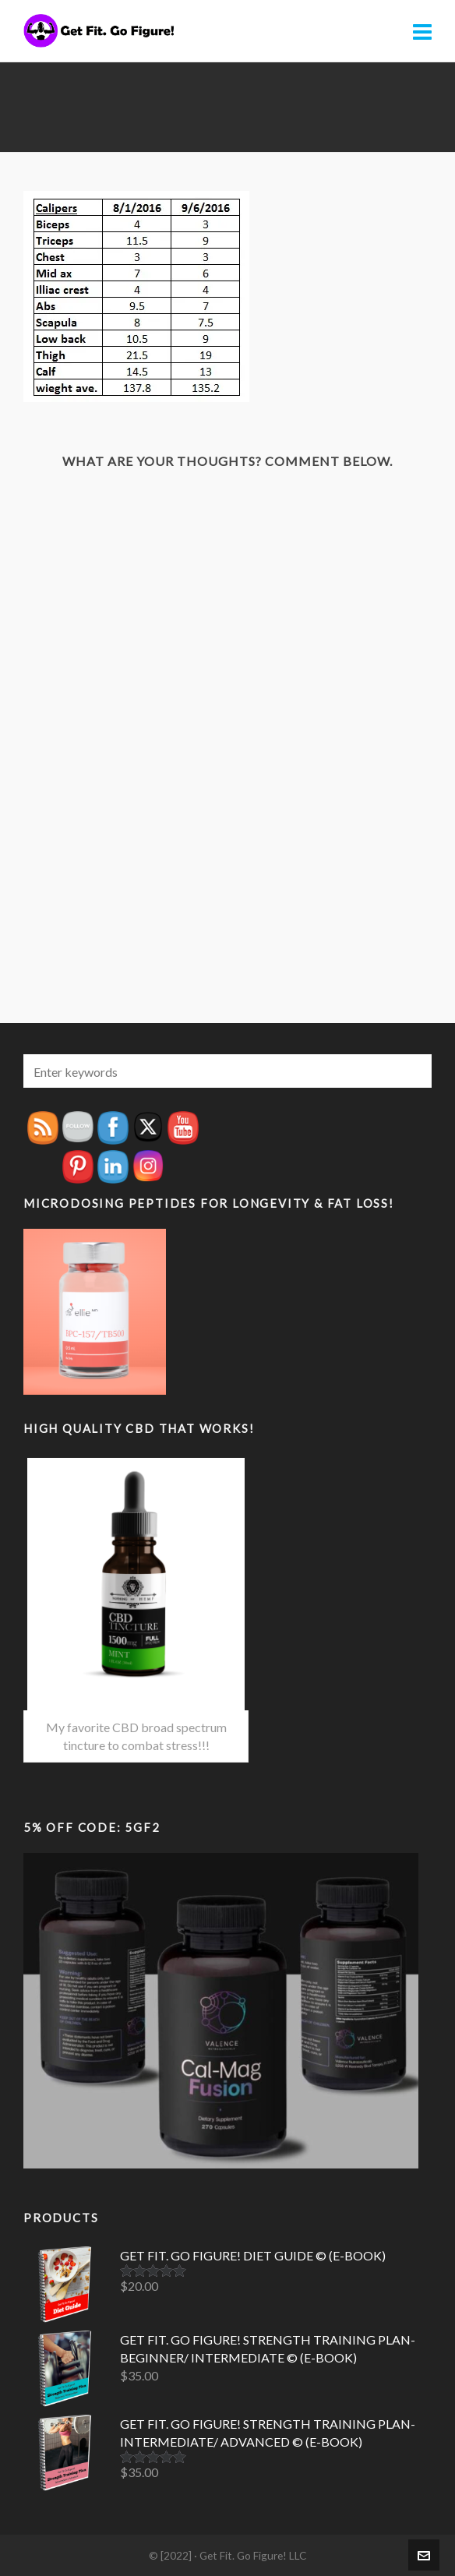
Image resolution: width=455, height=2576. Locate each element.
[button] (412, 1071)
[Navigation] (422, 31)
